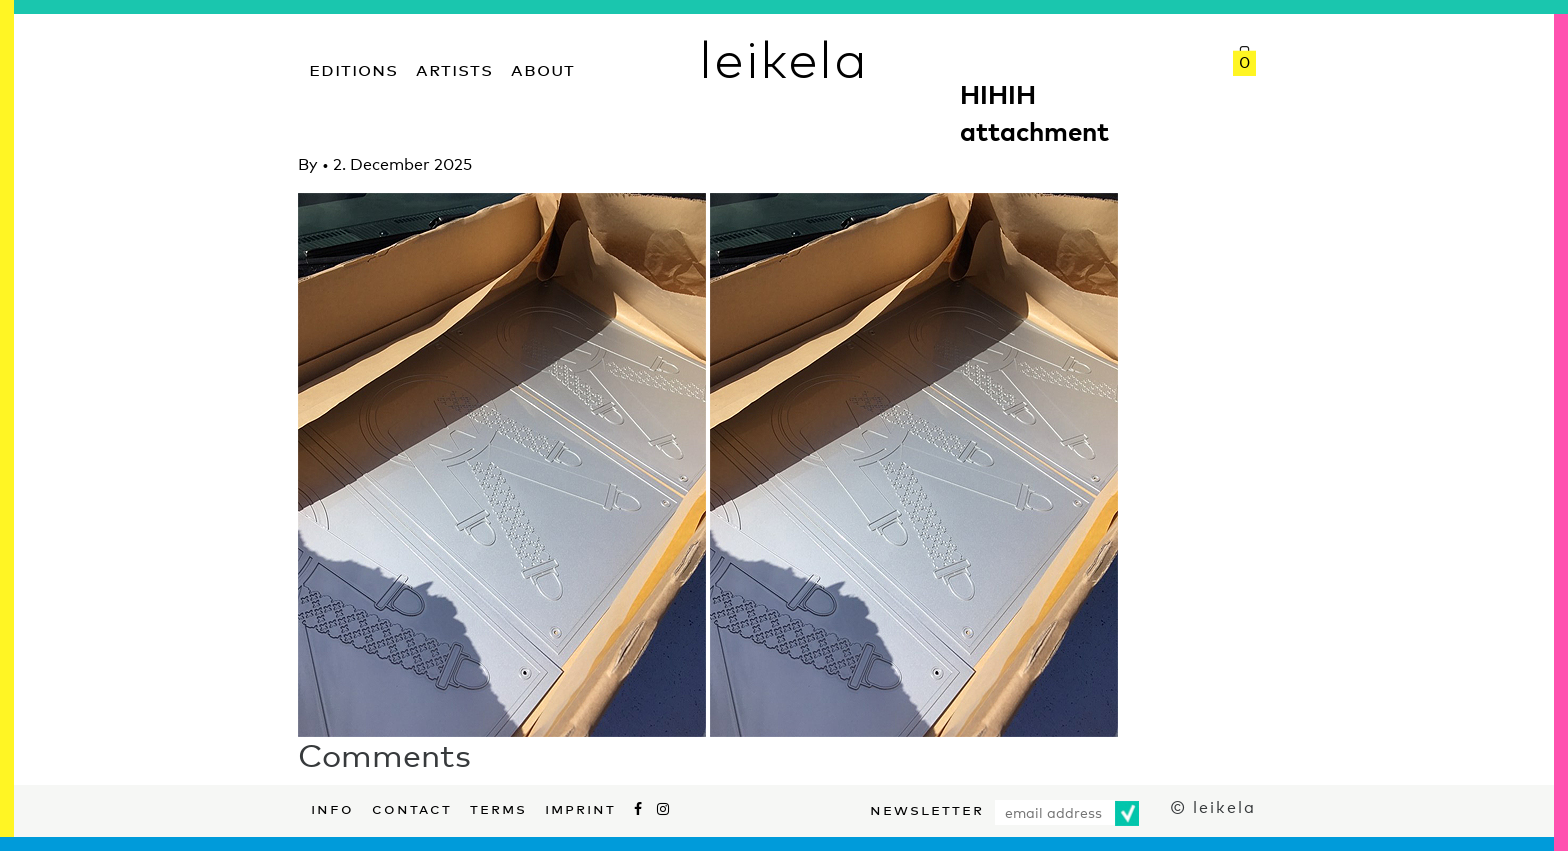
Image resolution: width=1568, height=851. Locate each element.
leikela (783, 58)
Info (332, 807)
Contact (412, 807)
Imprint (580, 807)
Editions (353, 67)
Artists (454, 67)
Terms (498, 807)
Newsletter (927, 808)
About (543, 67)
